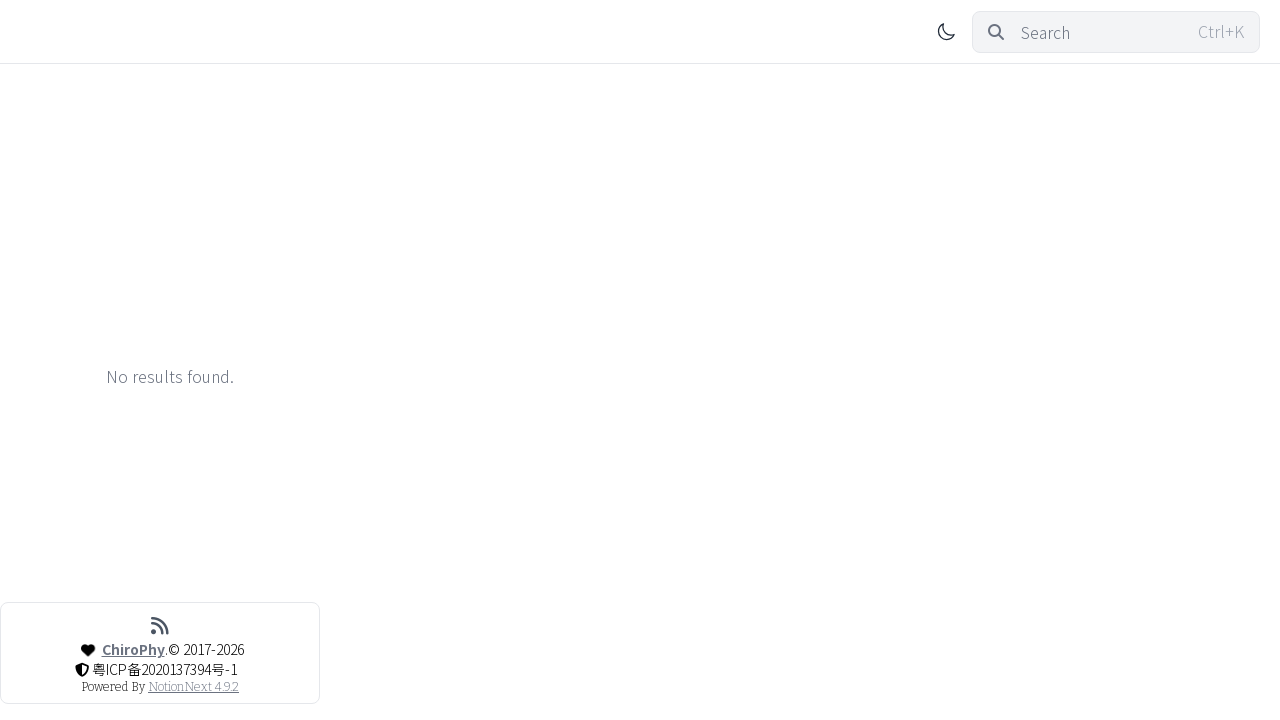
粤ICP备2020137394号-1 (164, 669)
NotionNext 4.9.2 (193, 687)
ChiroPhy (133, 649)
